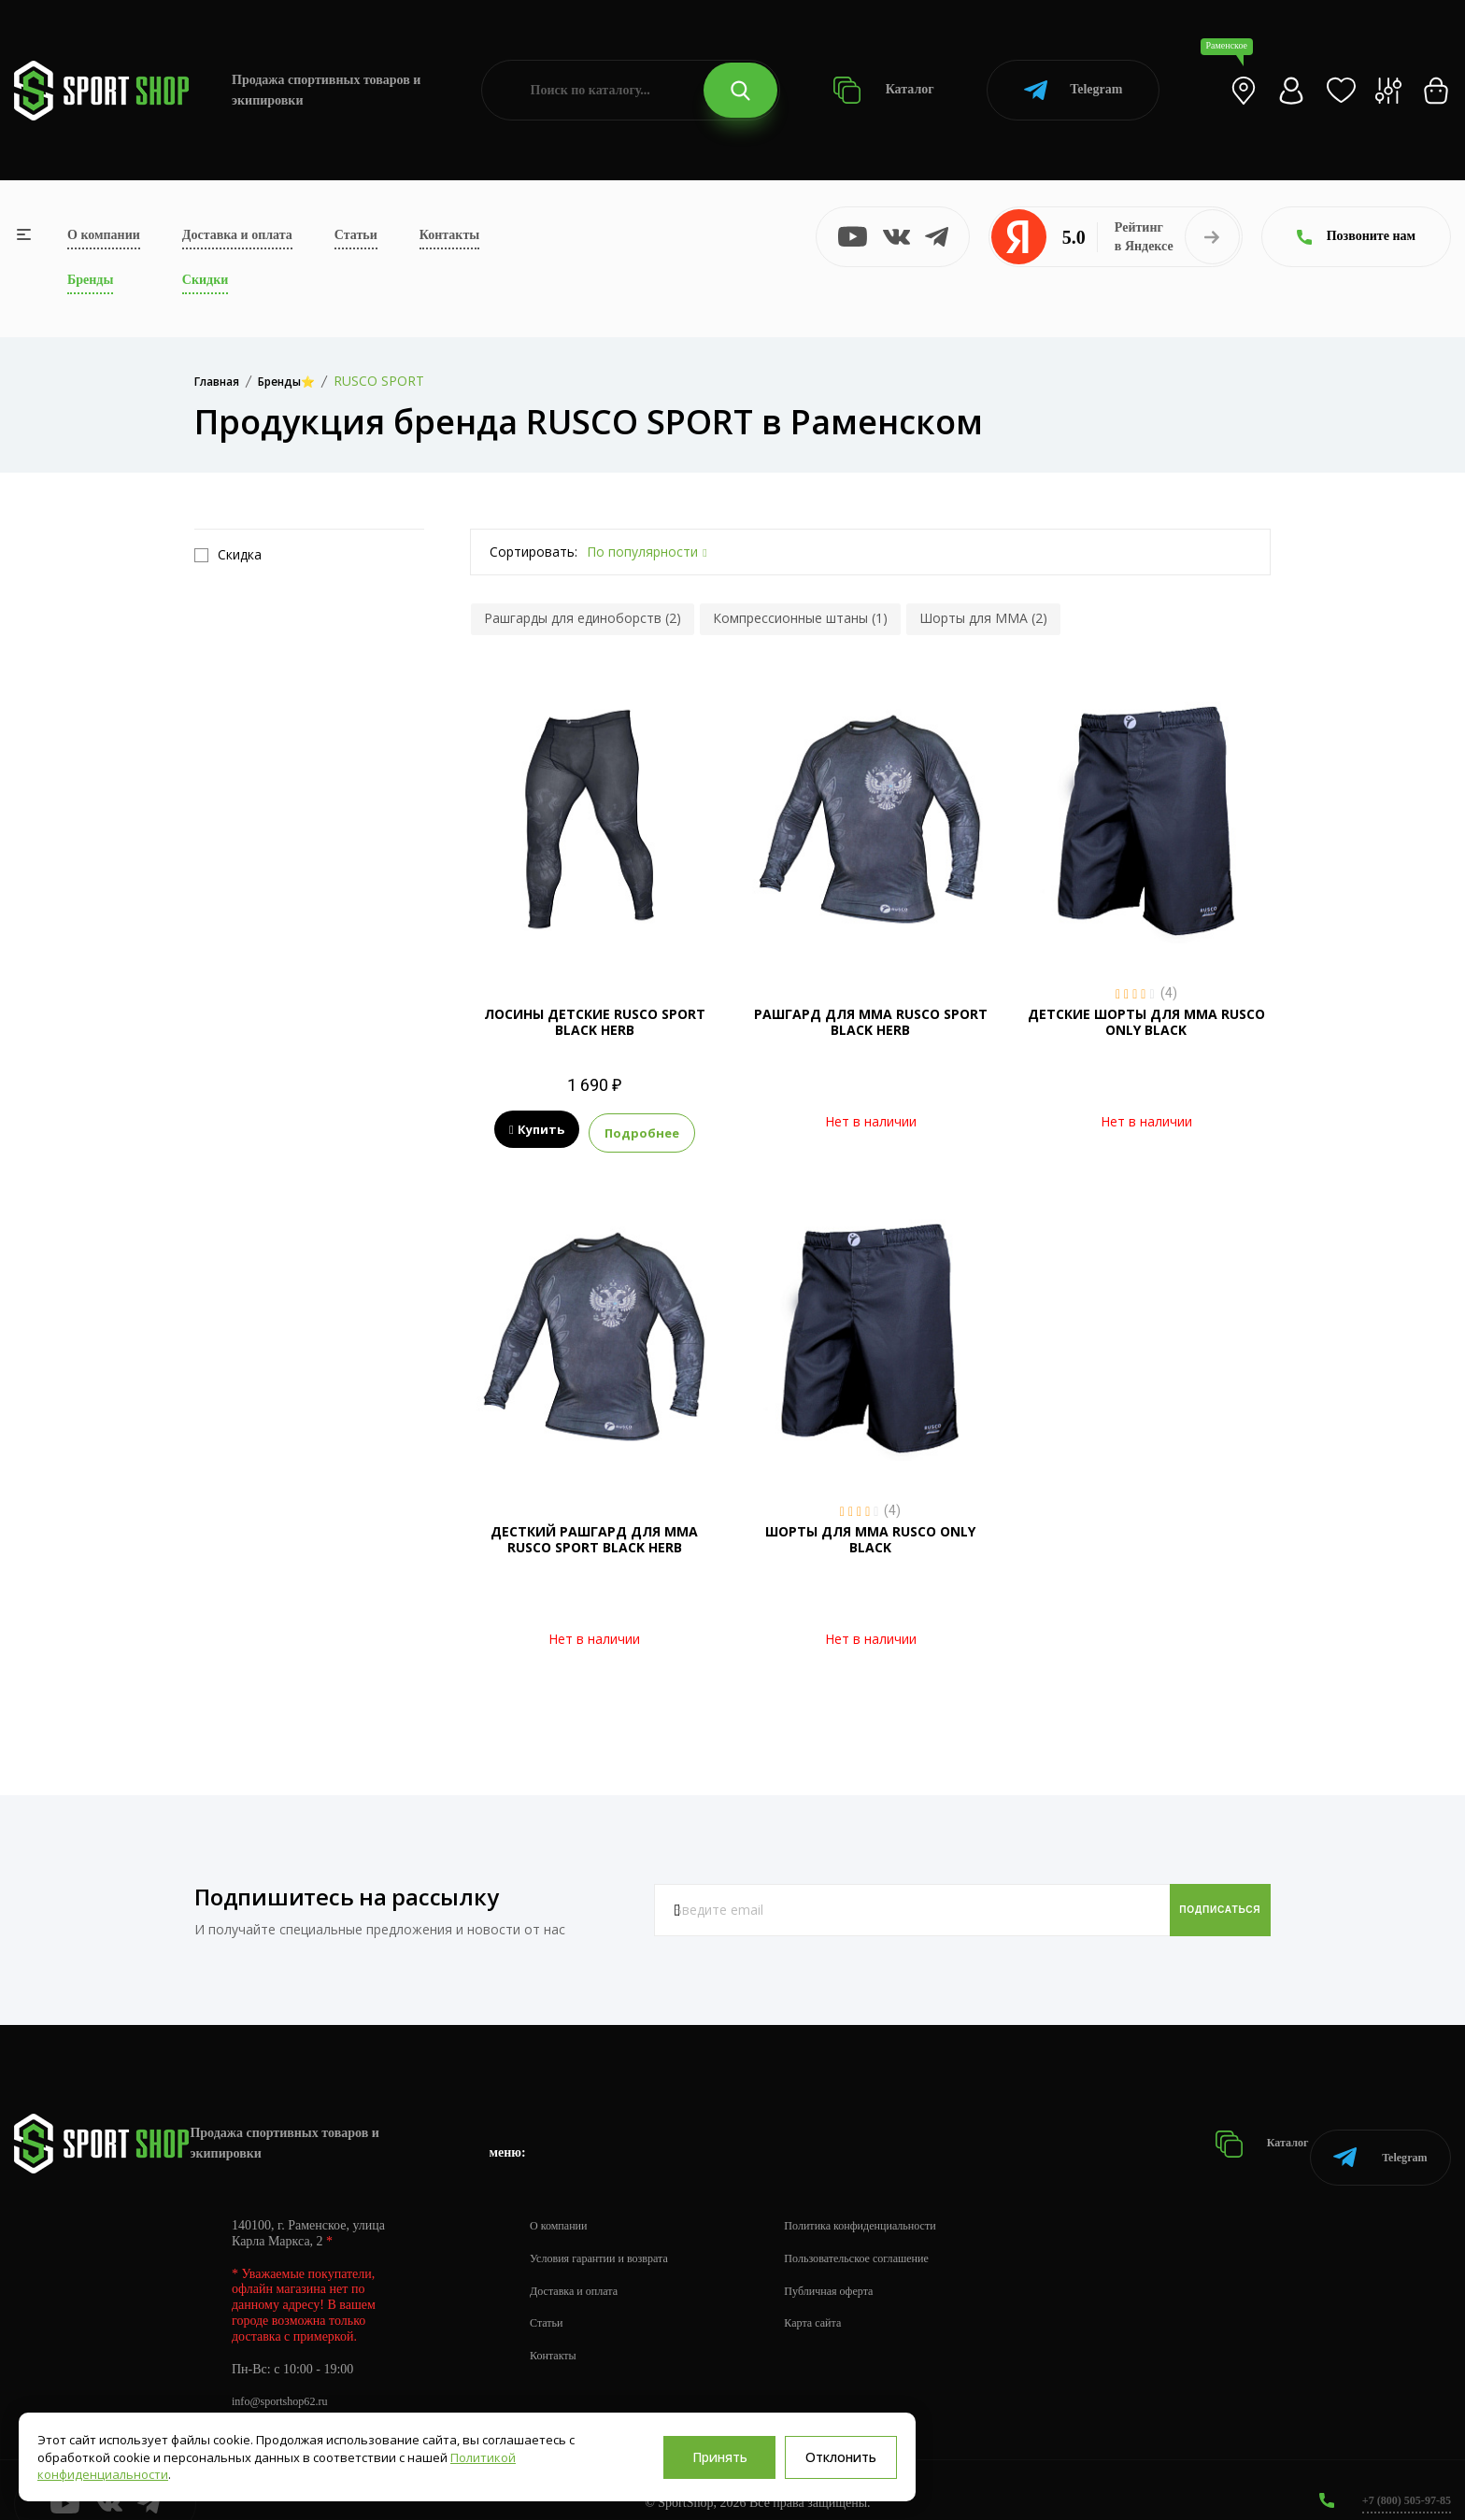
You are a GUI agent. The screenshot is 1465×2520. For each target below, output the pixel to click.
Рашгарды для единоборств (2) (582, 618)
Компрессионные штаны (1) (800, 618)
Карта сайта (842, 2296)
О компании (103, 235)
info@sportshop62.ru (287, 2375)
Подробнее (641, 1130)
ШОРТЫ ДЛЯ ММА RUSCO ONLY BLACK (870, 1534)
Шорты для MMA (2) (983, 618)
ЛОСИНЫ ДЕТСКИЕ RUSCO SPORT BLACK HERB (594, 1022)
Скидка (228, 554)
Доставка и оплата (237, 235)
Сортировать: (533, 551)
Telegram (1073, 90)
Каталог (883, 90)
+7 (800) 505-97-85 (1399, 2473)
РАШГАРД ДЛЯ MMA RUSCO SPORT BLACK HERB (871, 1022)
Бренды (90, 280)
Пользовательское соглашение (893, 2231)
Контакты (449, 235)
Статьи (355, 235)
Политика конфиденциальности (897, 2198)
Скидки (205, 280)
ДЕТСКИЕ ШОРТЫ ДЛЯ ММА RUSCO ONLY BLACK (1146, 1022)
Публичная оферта (860, 2264)
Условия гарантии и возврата (610, 2231)
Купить (536, 1130)
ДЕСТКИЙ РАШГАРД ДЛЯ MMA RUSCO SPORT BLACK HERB (594, 1534)
